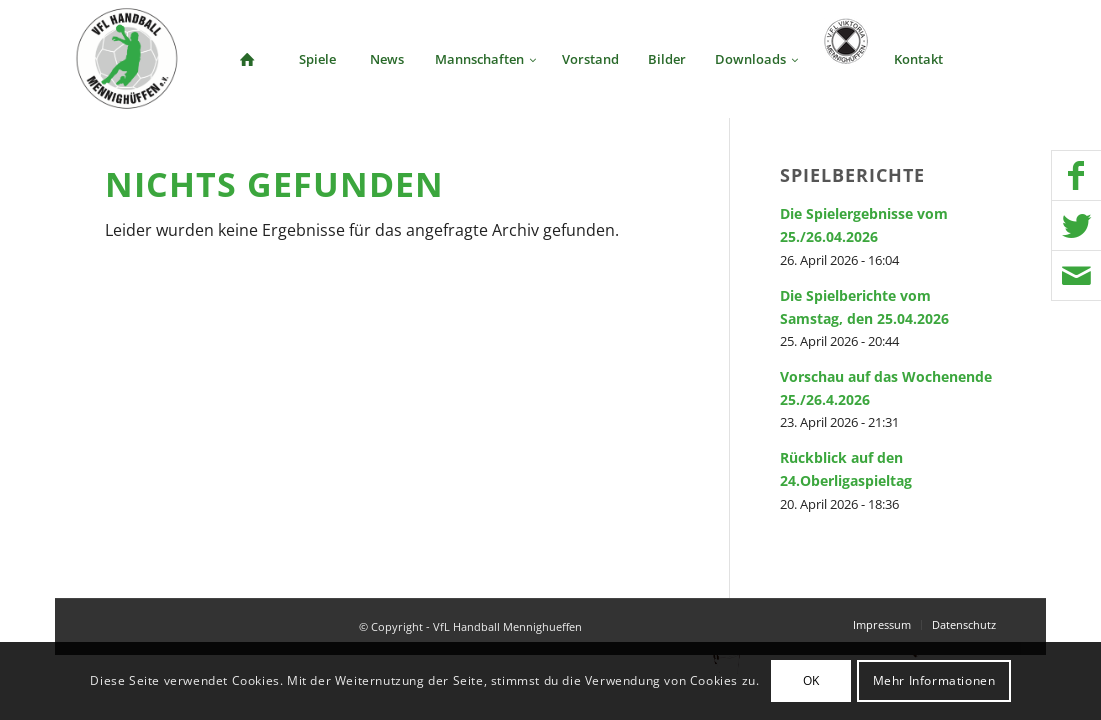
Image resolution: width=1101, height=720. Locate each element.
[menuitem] (247, 59)
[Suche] (991, 59)
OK (811, 680)
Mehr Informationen (934, 680)
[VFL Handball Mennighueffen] (127, 59)
